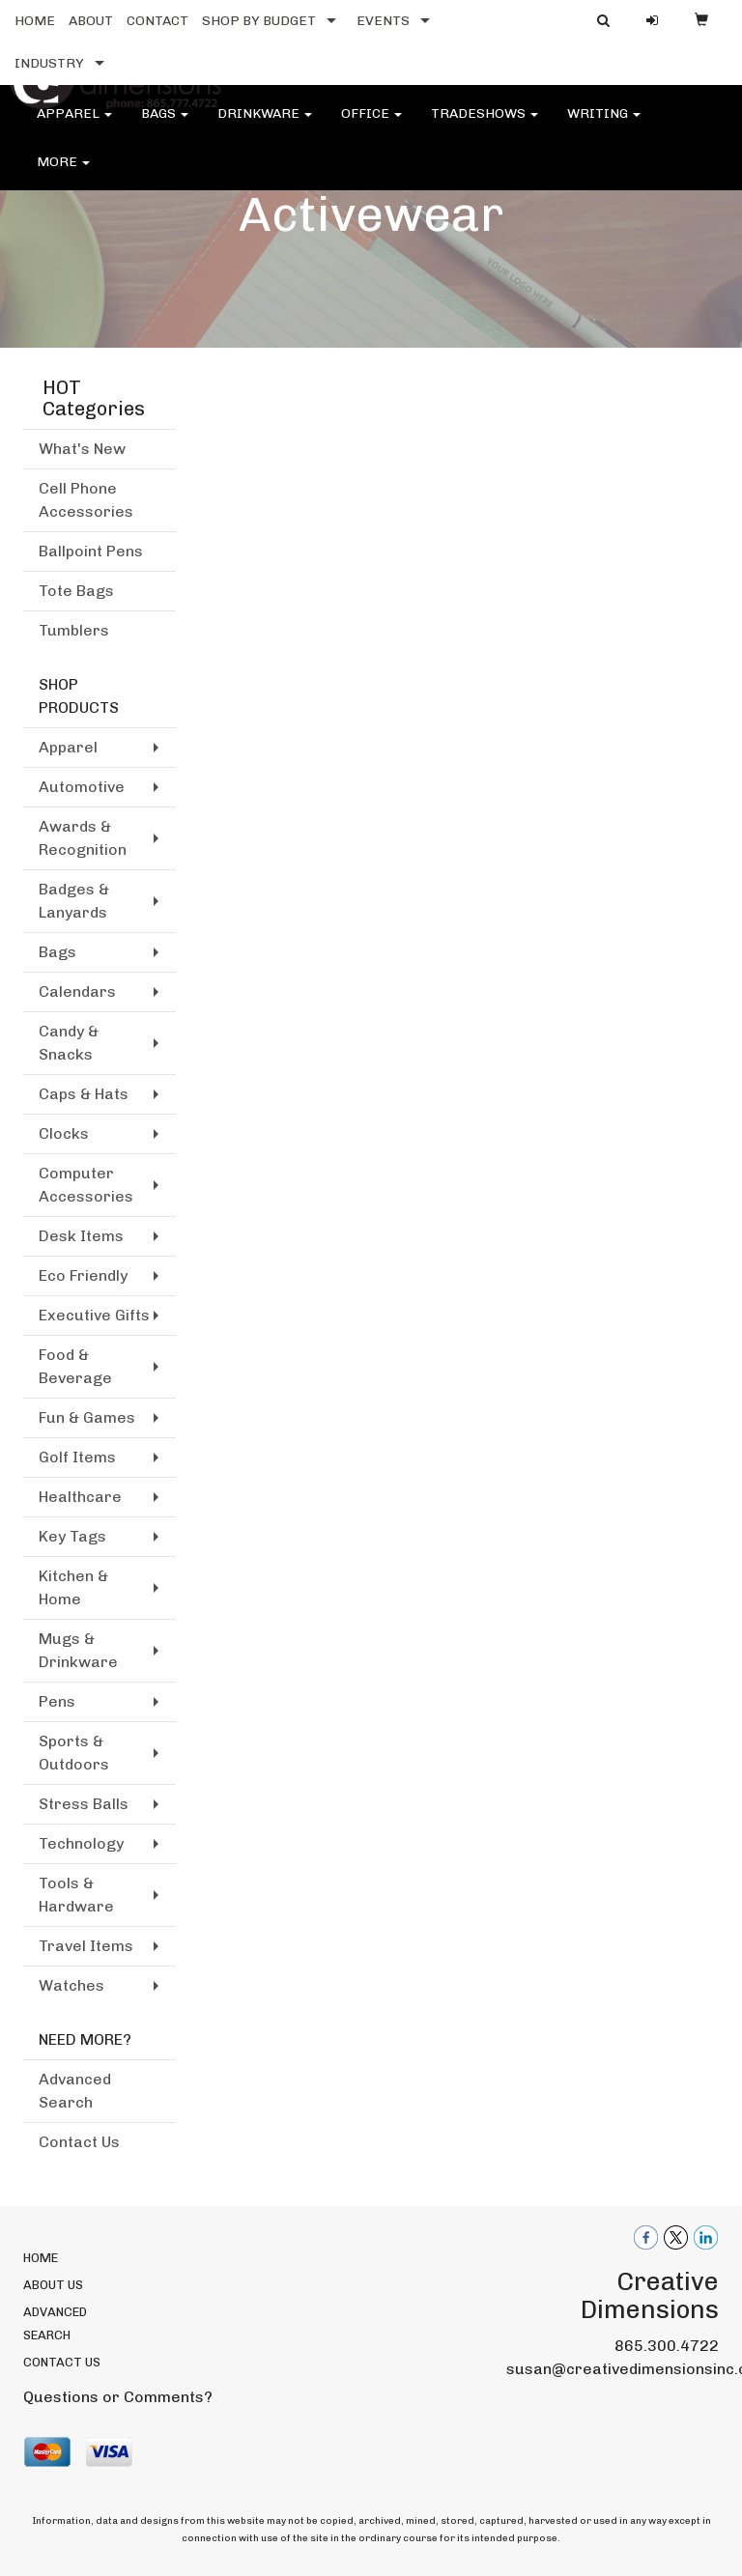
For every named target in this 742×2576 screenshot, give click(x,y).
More (63, 173)
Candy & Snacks (69, 1042)
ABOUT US (53, 2285)
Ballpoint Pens (91, 551)
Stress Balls (83, 1804)
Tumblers (74, 630)
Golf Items (77, 1457)
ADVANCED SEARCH (55, 2323)
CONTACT (157, 21)
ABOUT (91, 21)
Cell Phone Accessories (86, 500)
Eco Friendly (83, 1275)
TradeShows (484, 125)
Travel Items (86, 1946)
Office (371, 125)
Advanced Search (75, 2090)
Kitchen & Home (73, 1587)
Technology (81, 1843)
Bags (164, 125)
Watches (71, 1985)
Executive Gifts (94, 1315)
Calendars (77, 991)
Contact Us (79, 2142)
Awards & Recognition (83, 838)
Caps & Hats (83, 1094)
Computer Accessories (86, 1184)
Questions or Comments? (118, 2397)
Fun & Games (87, 1417)
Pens (57, 1701)
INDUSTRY (49, 63)
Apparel (74, 125)
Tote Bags (76, 590)
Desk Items (81, 1236)
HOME (34, 21)
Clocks (64, 1133)
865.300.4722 (666, 2345)
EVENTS (383, 21)
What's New (82, 448)
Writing (604, 125)
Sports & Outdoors (74, 1752)
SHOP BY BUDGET (259, 21)
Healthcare (80, 1496)
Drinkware (264, 125)
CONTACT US (61, 2362)
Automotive (82, 787)
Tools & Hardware (76, 1894)
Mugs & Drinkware (78, 1650)
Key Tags (72, 1536)
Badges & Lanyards (74, 900)
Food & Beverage (75, 1366)
